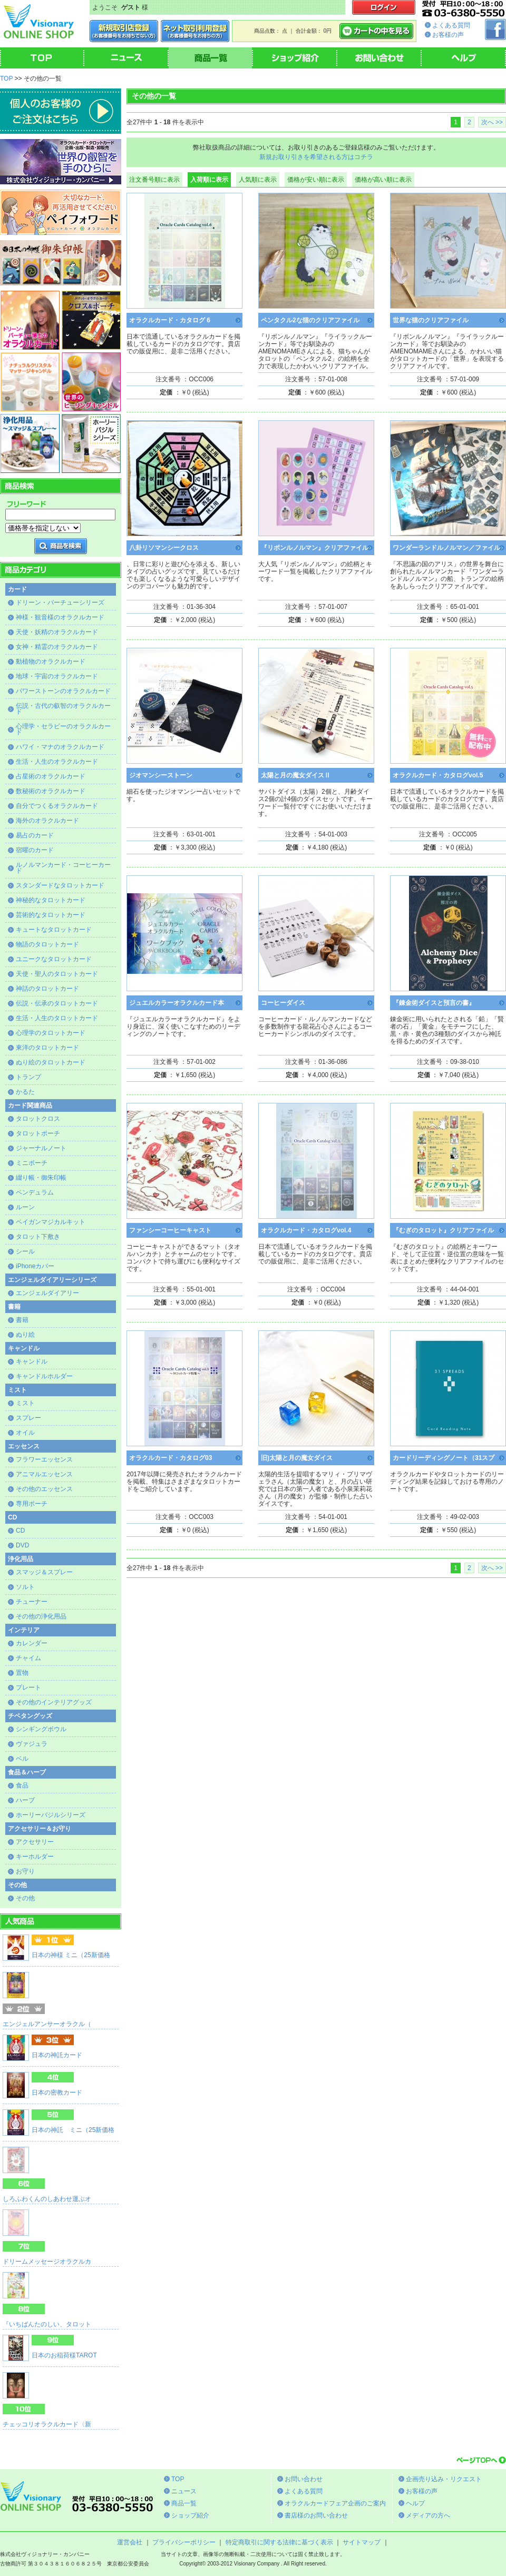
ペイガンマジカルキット (50, 1222)
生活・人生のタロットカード (57, 1018)
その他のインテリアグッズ (54, 1702)
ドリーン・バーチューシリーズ (60, 602)
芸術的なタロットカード (50, 915)
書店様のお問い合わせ (316, 2515)
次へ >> (492, 122)
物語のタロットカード (47, 944)
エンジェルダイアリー (47, 1293)
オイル (25, 1432)
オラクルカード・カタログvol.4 (306, 1230)
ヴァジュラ (31, 1744)
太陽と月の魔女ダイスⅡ (295, 775)
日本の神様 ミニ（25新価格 (71, 1955)
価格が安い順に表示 (315, 179)
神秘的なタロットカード (50, 900)
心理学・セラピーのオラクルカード (63, 729)
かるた (25, 1091)
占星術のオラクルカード (50, 776)
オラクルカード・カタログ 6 (169, 320)
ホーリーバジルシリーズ (50, 1815)
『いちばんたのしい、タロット (47, 2324)
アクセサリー (35, 1841)
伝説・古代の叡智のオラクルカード (63, 708)
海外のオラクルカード (47, 820)
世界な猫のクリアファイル (431, 320)
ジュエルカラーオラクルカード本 (176, 1002)
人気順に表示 (258, 179)
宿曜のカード (35, 850)
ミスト (25, 1403)
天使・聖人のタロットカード (57, 974)
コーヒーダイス (283, 1002)
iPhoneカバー (35, 1266)
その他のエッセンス (44, 1489)
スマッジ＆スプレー (44, 1572)
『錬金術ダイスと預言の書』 (434, 1002)
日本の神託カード (57, 2055)
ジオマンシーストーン (160, 775)
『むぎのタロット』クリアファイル (443, 1230)
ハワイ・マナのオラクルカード (60, 747)
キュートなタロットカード (54, 929)
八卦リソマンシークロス (164, 547)
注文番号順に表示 (154, 179)
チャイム (28, 1658)
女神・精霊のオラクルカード (57, 646)
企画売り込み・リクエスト (444, 2479)
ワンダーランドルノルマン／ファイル (446, 547)
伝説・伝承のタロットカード (57, 1003)
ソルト (25, 1587)
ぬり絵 (25, 1334)
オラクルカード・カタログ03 (170, 1458)
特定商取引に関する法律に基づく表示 (279, 2542)
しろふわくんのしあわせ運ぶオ (47, 2199)
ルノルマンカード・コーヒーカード (63, 867)
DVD (22, 1545)
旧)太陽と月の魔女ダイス (297, 1458)
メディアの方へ (428, 2515)
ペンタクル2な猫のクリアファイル (310, 320)
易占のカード (35, 835)
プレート (28, 1687)
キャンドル (31, 1361)
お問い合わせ (304, 2479)
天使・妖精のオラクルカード (57, 632)
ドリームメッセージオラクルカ (47, 2261)
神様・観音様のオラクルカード (60, 617)
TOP (6, 78)
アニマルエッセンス (44, 1474)
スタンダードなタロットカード (60, 885)
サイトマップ (362, 2542)
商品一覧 (184, 2503)
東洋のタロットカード (47, 1047)
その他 (25, 1898)
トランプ (28, 1077)
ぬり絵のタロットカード (50, 1062)
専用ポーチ (31, 1503)
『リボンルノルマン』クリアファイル (314, 547)
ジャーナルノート (41, 1148)
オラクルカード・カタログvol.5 (438, 775)
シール (25, 1251)
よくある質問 (451, 25)
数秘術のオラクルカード (50, 791)
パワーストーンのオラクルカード (63, 691)
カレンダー (31, 1643)
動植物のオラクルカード (50, 661)
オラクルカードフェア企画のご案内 (335, 2503)
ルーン (25, 1207)
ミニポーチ (31, 1163)
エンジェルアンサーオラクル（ (47, 2024)
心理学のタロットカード (50, 1033)
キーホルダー (35, 1856)
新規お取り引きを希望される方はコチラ (316, 157)
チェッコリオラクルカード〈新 (47, 2424)
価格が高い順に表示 (383, 179)
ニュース (184, 2491)
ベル (22, 1758)
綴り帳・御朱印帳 (41, 1177)
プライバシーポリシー (184, 2542)
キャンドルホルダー (44, 1376)
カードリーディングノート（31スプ (443, 1458)
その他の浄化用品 (41, 1616)
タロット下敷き (38, 1236)
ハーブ (25, 1800)
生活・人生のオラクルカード (57, 761)
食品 (22, 1785)
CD (20, 1530)
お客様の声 (448, 34)
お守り (25, 1871)
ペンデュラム (35, 1192)
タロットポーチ (38, 1133)
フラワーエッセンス (44, 1459)
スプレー (28, 1418)
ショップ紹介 (190, 2515)
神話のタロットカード (47, 988)
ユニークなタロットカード (54, 959)
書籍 (22, 1320)
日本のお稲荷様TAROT (64, 2355)
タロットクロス (38, 1118)
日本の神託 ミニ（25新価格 (73, 2130)
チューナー (31, 1601)
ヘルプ (415, 2503)
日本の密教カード (57, 2092)
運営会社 (129, 2542)
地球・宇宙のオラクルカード (57, 676)
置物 (22, 1672)
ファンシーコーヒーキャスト (170, 1230)
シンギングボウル (41, 1729)
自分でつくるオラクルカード (57, 806)
